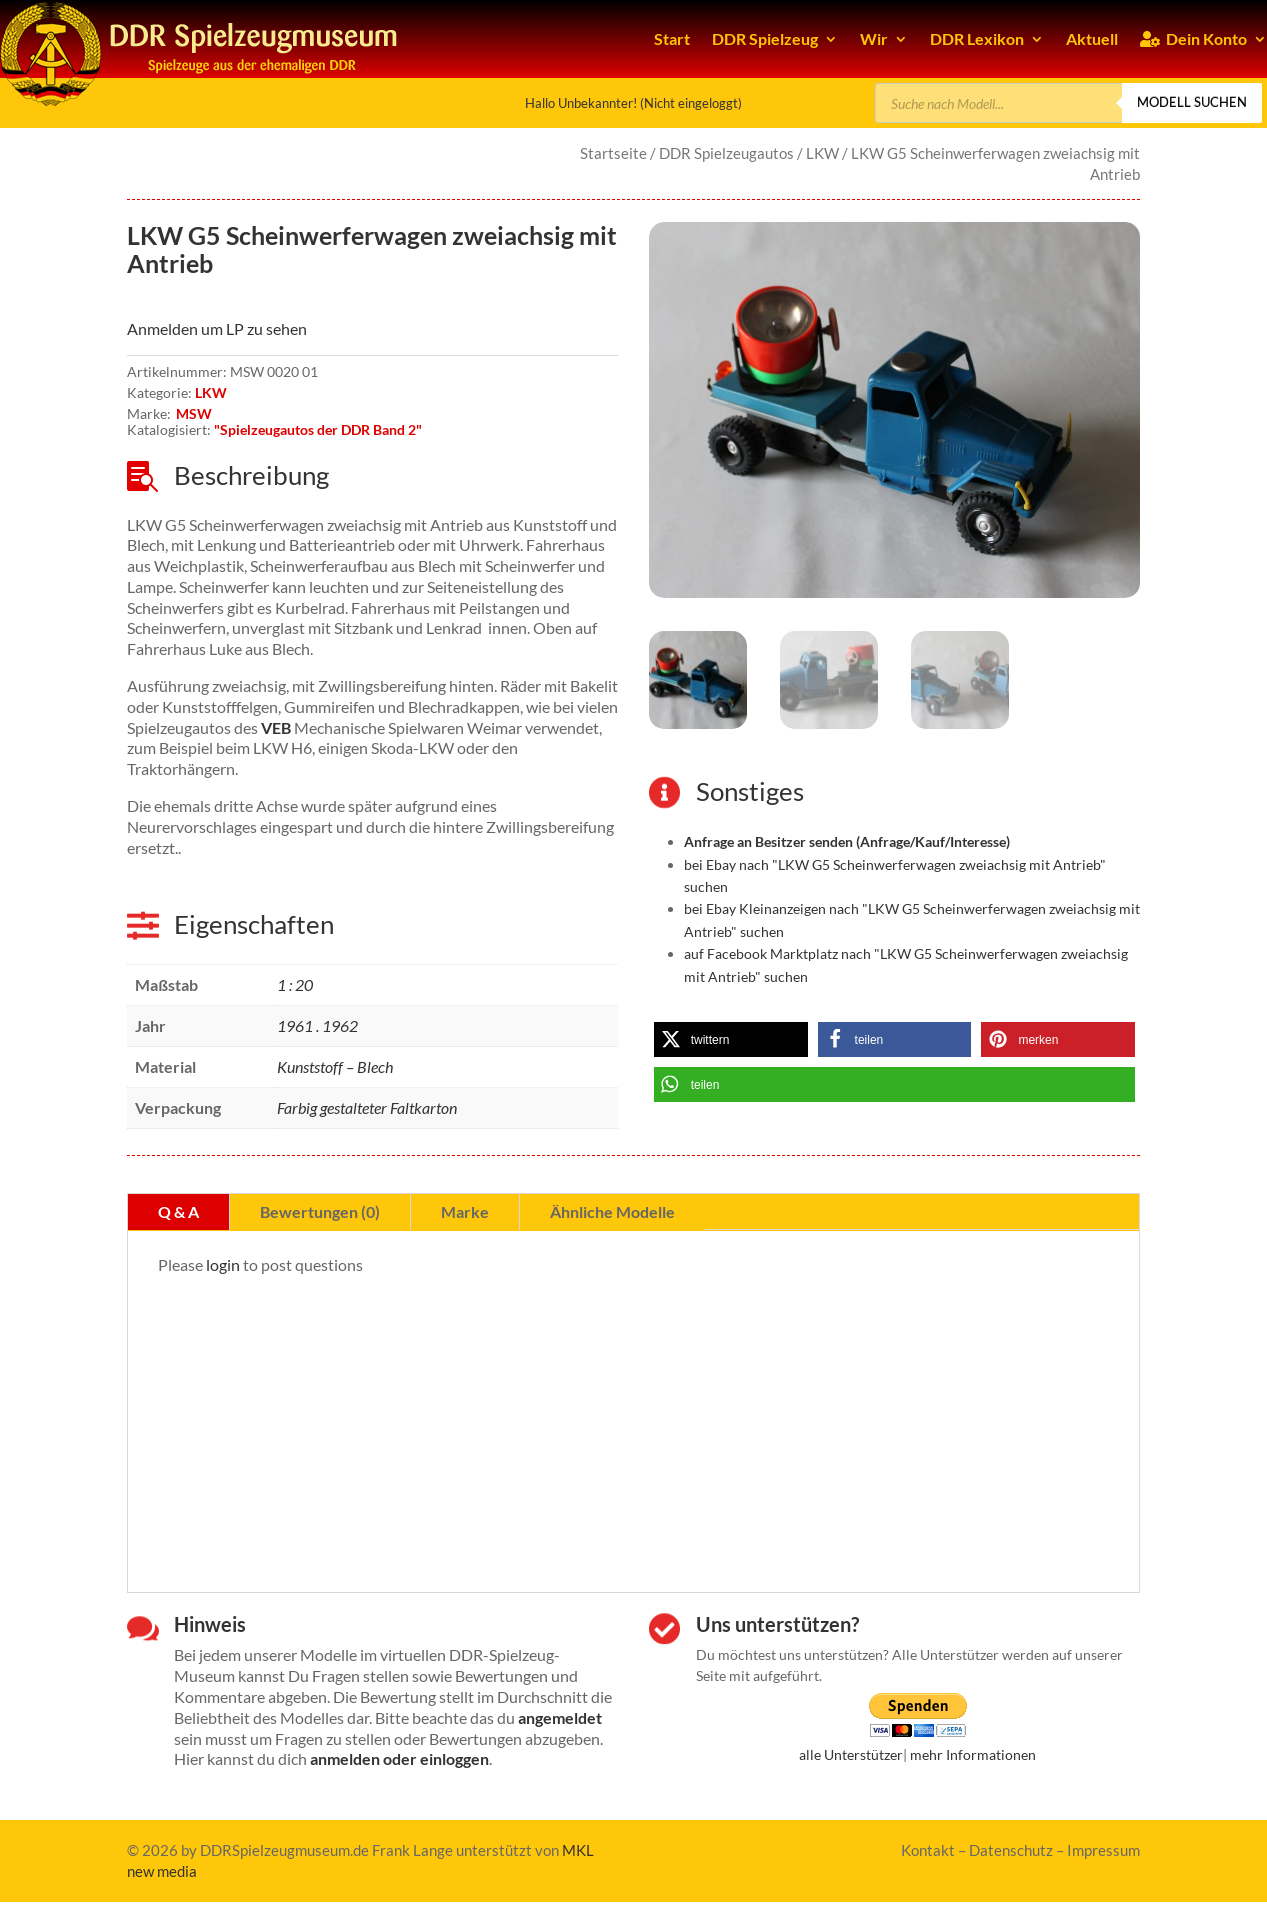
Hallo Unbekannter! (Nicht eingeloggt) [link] (633, 103)
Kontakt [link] (928, 1850)
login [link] (223, 1264)
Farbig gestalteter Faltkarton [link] (367, 1107)
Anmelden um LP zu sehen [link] (217, 328)
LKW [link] (822, 153)
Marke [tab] (465, 1211)
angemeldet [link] (560, 1717)
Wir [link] (874, 38)
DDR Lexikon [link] (977, 38)
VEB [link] (276, 727)
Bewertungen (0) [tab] (320, 1211)
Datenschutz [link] (1011, 1850)
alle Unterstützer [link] (851, 1754)
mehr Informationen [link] (973, 1754)
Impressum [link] (1103, 1850)
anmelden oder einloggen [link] (399, 1758)
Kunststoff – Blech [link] (335, 1066)
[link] (895, 410)
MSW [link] (194, 413)
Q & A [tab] (178, 1211)
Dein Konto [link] (1193, 38)
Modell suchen (1192, 102)
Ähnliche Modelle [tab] (612, 1211)
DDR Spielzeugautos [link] (726, 153)
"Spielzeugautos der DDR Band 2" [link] (318, 429)
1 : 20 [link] (295, 984)
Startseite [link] (613, 153)
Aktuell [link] (1092, 38)
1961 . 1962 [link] (317, 1025)
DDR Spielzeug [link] (765, 38)
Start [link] (672, 38)
